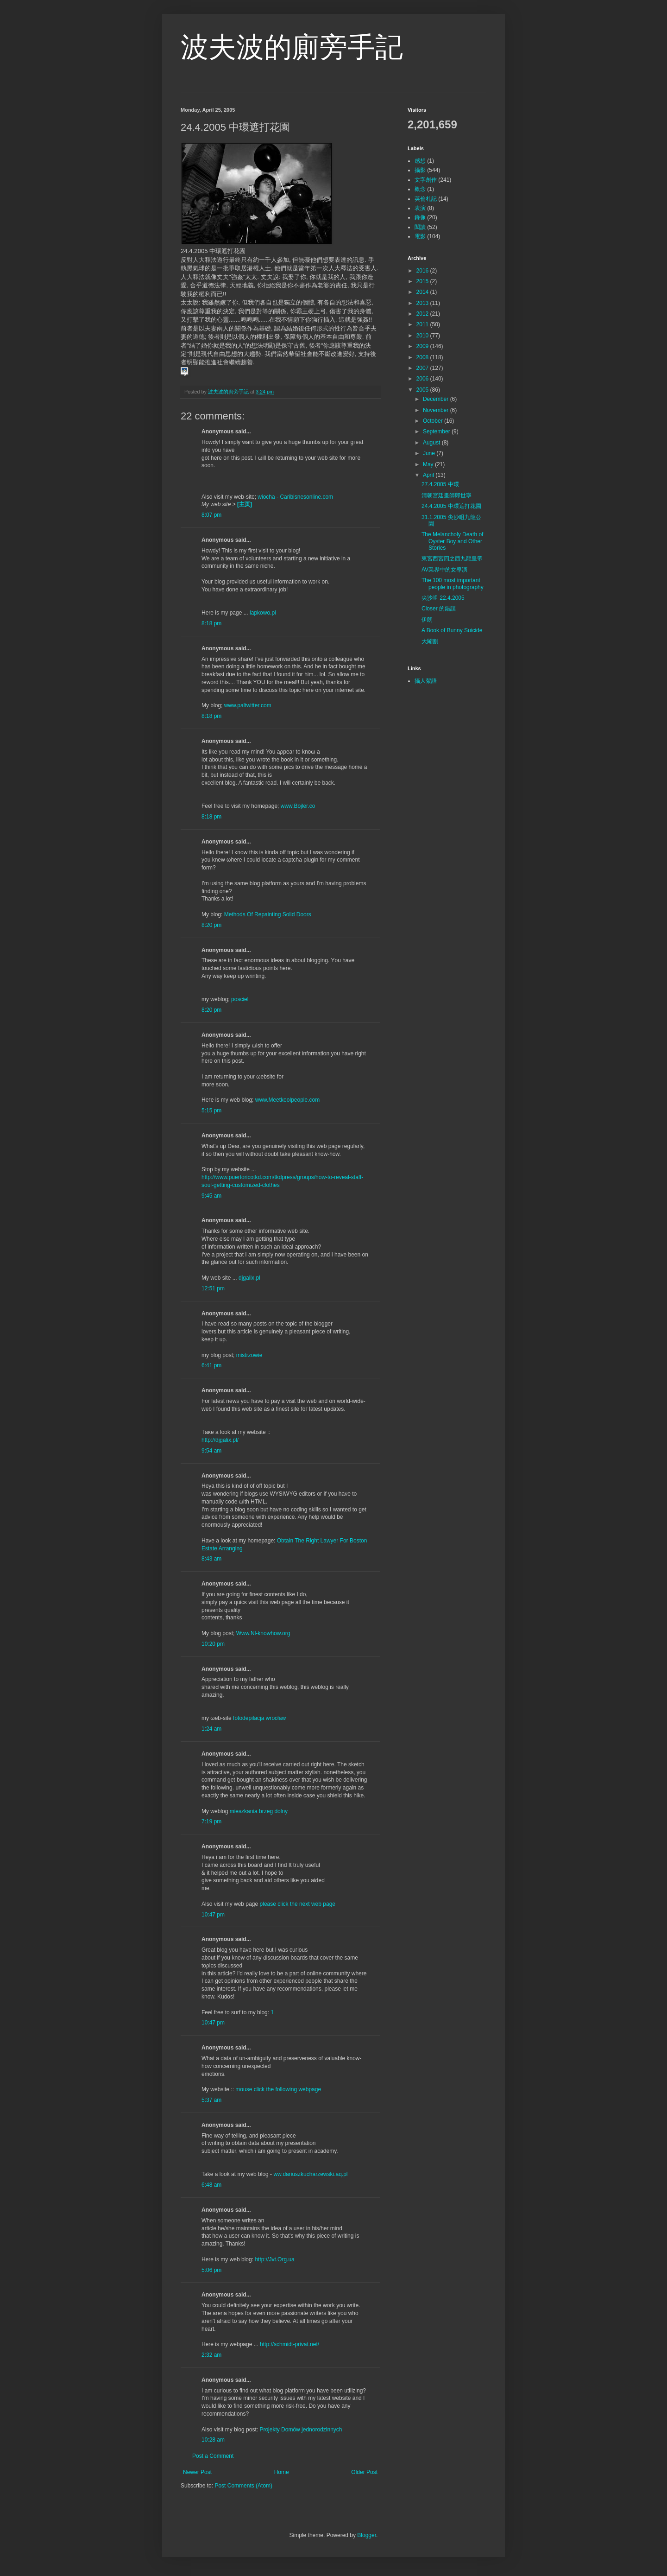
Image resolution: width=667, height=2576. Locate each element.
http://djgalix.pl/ (220, 1440)
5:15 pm (211, 1110)
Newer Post (197, 2472)
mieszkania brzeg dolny (259, 1811)
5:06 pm (211, 2270)
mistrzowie (249, 1355)
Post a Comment (212, 2456)
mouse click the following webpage (278, 2089)
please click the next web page (297, 1904)
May (429, 464)
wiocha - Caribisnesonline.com (295, 497)
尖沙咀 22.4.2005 (443, 598)
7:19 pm (211, 1821)
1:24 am (211, 1729)
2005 (423, 390)
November (436, 410)
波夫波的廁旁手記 (292, 47)
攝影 (420, 170)
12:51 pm (213, 1288)
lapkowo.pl (263, 612)
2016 (423, 270)
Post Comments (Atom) (243, 2485)
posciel (239, 999)
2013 (423, 303)
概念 (420, 189)
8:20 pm (211, 925)
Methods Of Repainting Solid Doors (267, 914)
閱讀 (420, 227)
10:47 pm (213, 1914)
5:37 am (211, 2100)
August (432, 442)
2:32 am (211, 2355)
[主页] (244, 504)
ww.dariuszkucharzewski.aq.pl (310, 2174)
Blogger (366, 2535)
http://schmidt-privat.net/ (289, 2344)
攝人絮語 (426, 681)
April (429, 475)
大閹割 (430, 641)
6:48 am (211, 2185)
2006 (423, 378)
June (429, 453)
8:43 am (211, 1558)
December (436, 399)
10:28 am (213, 2439)
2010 (423, 335)
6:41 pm (211, 1365)
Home (281, 2472)
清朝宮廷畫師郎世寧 (447, 495)
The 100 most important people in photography (453, 583)
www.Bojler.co (298, 806)
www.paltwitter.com (247, 705)
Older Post (364, 2472)
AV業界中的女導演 (444, 569)
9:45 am (211, 1196)
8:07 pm (211, 515)
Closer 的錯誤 (439, 608)
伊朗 (427, 619)
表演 (420, 208)
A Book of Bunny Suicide (452, 630)
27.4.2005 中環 (440, 484)
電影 (420, 236)
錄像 (420, 217)
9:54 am (211, 1450)
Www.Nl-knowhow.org (263, 1633)
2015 (423, 281)
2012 (423, 314)
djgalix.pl (249, 1278)
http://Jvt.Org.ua (274, 2259)
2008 (423, 357)
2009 (423, 346)
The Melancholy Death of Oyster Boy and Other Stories (452, 541)
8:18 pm (211, 623)
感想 (420, 161)
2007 (423, 368)
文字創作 (426, 180)
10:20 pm (213, 1644)
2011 (423, 324)
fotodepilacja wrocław (259, 1718)
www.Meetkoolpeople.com (287, 1100)
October (433, 421)
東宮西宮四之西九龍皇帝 (452, 558)
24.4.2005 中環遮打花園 (451, 506)
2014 (423, 292)
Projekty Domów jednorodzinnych (300, 2429)
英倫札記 (426, 199)
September (437, 431)
